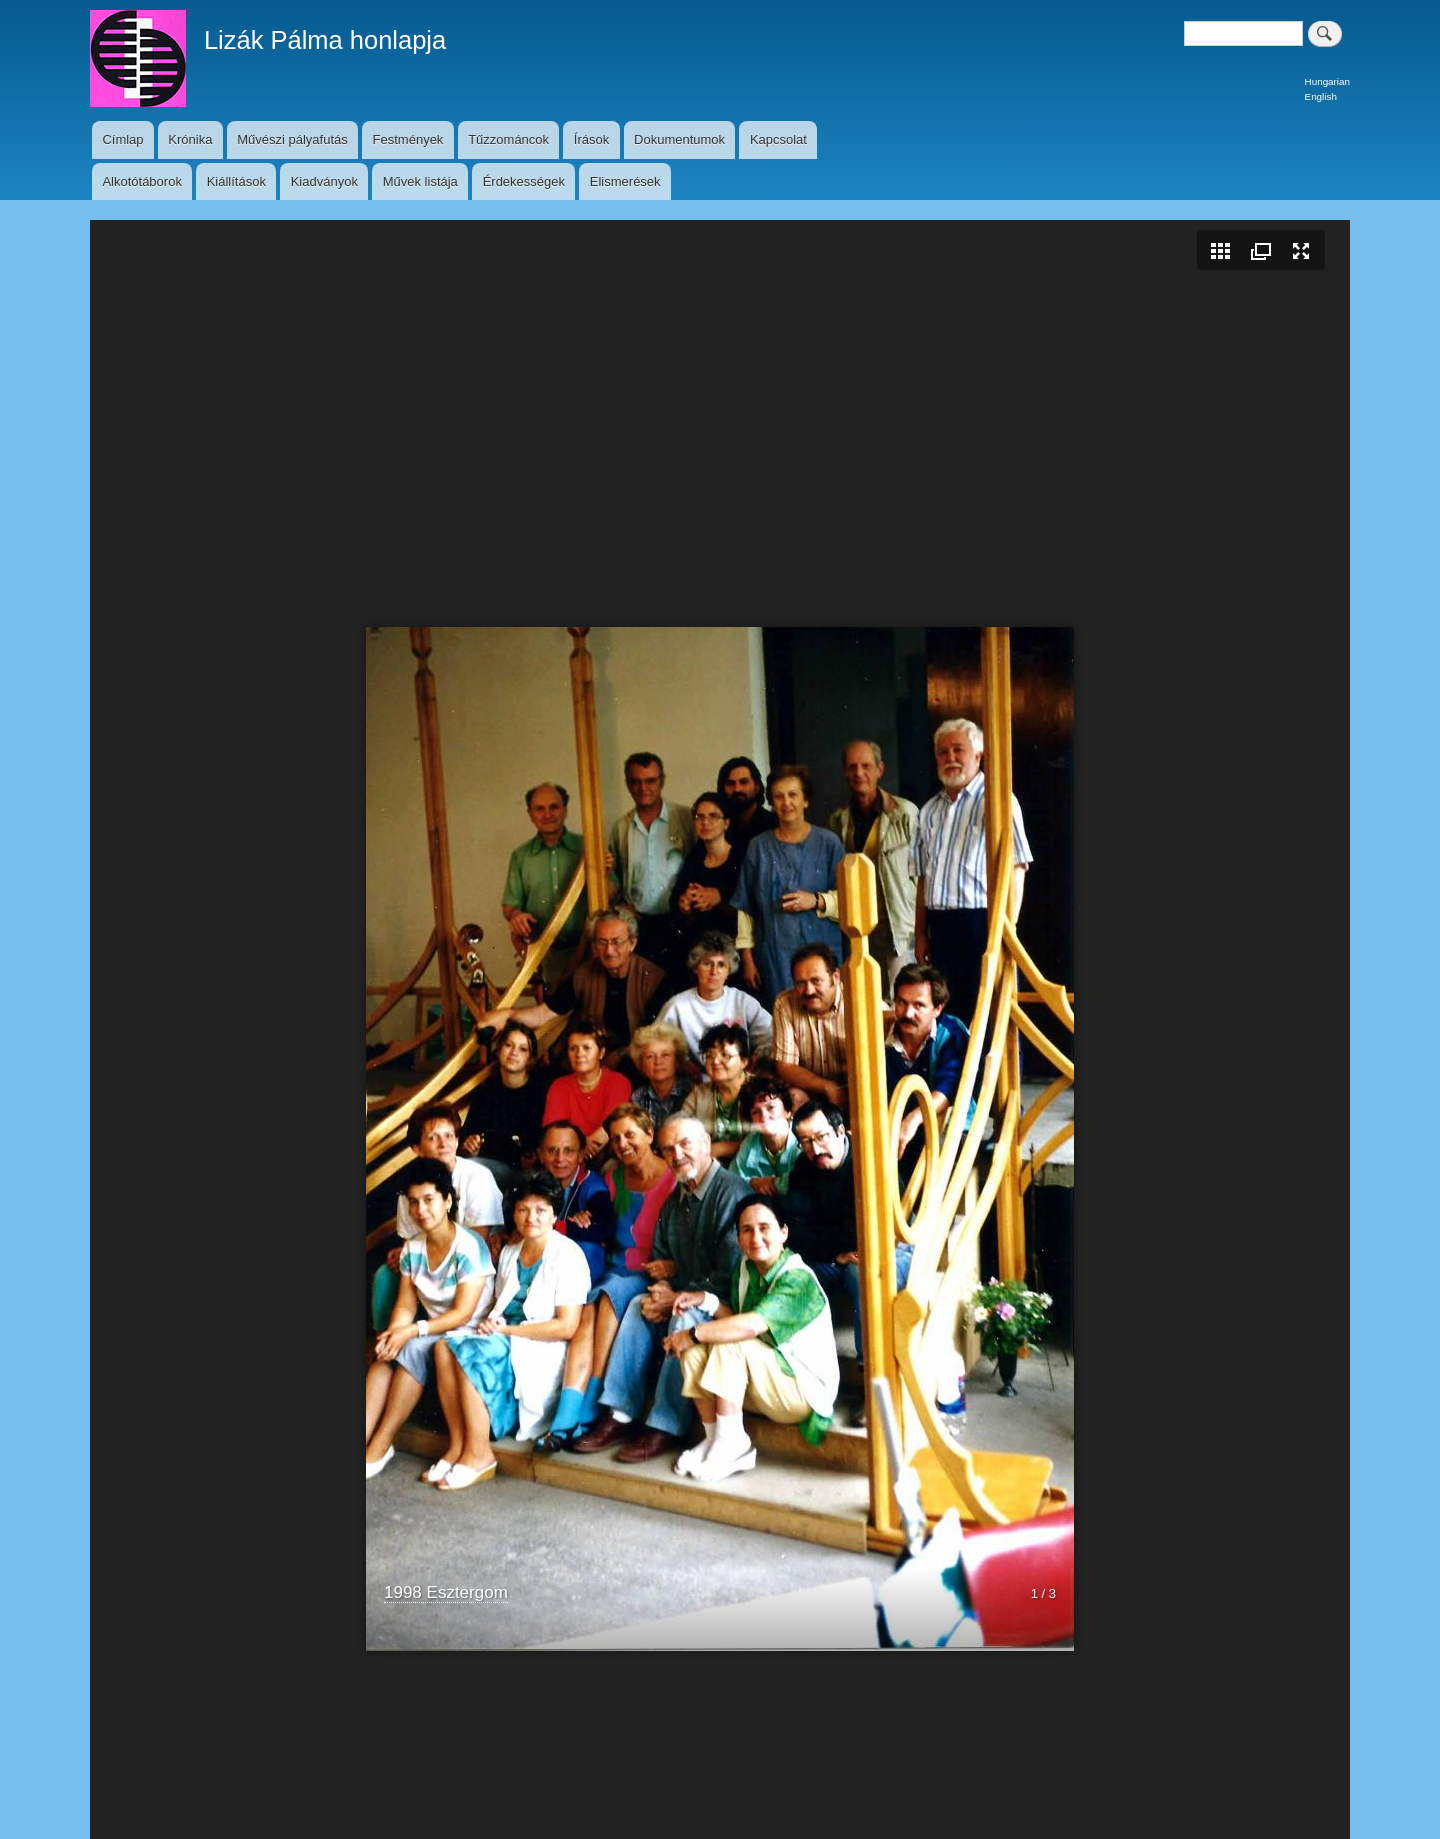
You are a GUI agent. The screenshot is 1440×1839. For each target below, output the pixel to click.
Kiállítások (236, 181)
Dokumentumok (679, 139)
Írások (591, 139)
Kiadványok (324, 181)
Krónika (190, 139)
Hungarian (1327, 81)
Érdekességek (524, 181)
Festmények (408, 139)
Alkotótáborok (142, 181)
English (1321, 96)
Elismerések (625, 181)
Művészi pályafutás (292, 139)
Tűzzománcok (508, 139)
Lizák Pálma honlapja (325, 40)
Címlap (122, 139)
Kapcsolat (778, 139)
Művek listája (420, 181)
